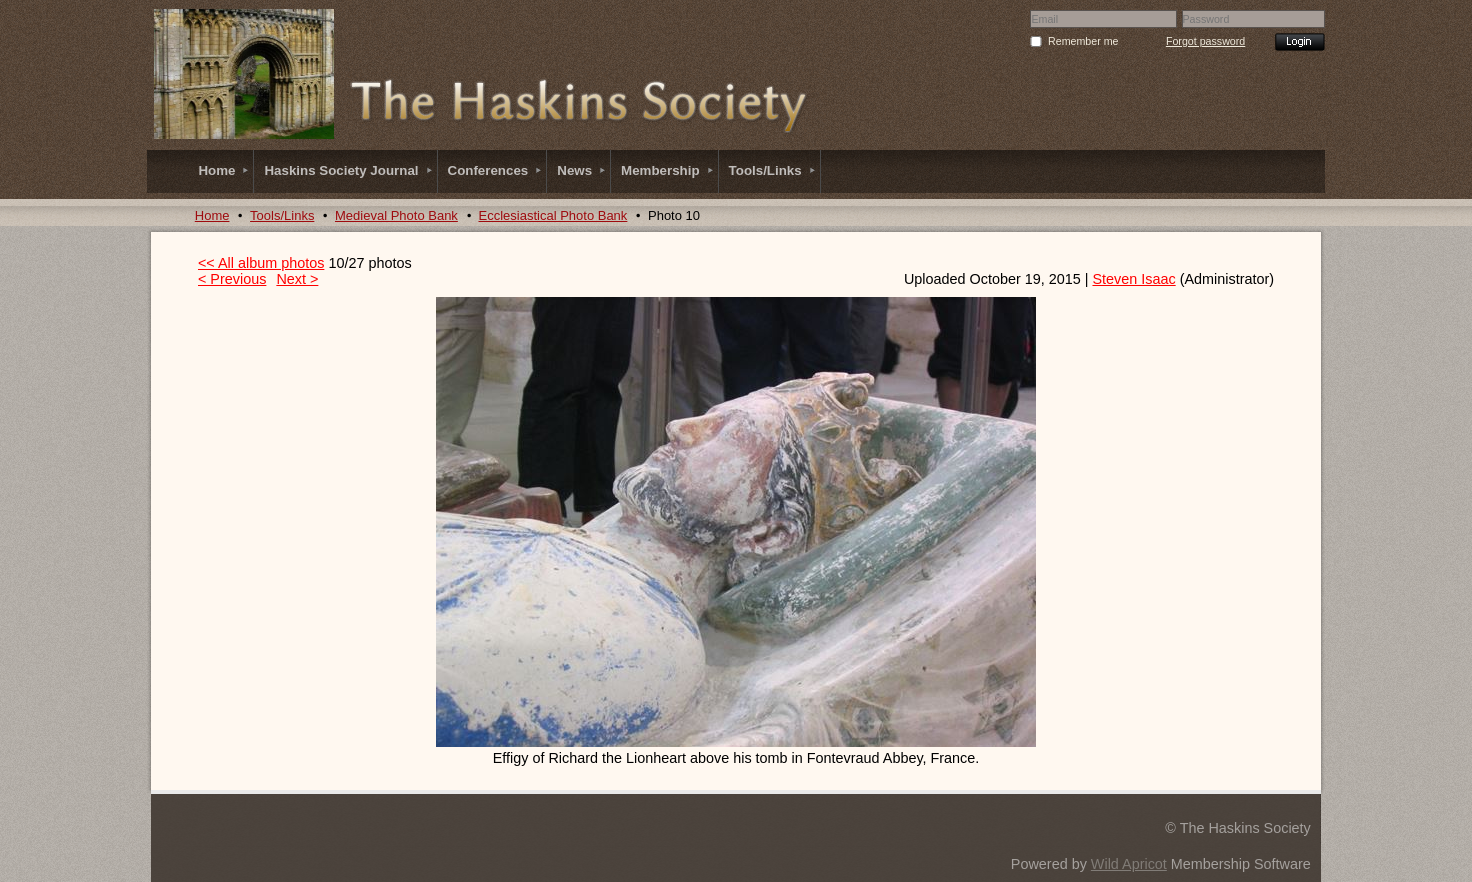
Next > (297, 279)
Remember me (1083, 41)
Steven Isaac (1133, 279)
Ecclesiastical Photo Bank (553, 215)
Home (212, 215)
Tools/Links (282, 215)
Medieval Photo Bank (396, 215)
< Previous (232, 279)
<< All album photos (261, 263)
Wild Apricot (1129, 864)
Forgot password (1205, 41)
